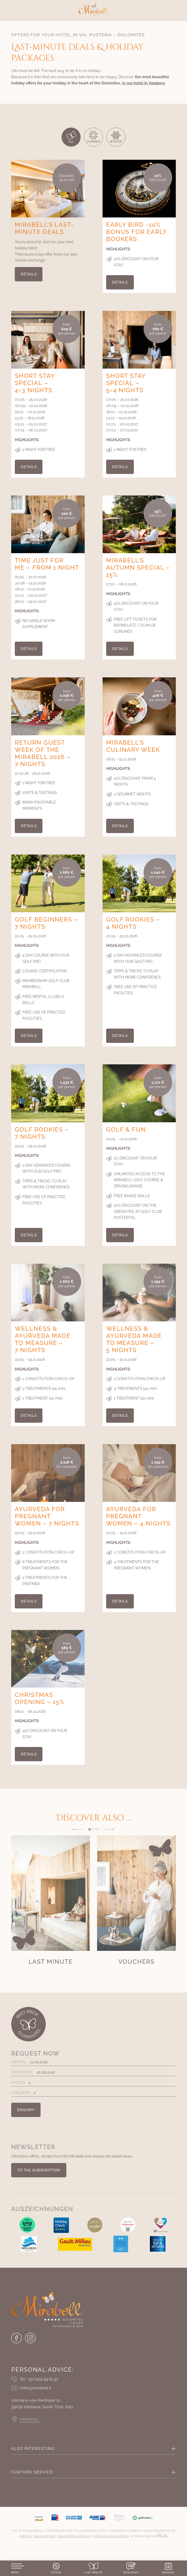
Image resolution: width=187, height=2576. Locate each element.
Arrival (93, 2062)
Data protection (44, 2536)
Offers (56, 2572)
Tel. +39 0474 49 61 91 (39, 2379)
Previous (77, 1829)
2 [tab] (93, 1829)
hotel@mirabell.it (35, 2387)
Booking (168, 2572)
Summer (93, 141)
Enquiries (131, 2572)
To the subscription (38, 2170)
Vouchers (136, 1961)
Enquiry (26, 2110)
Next (109, 1829)
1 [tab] (89, 1829)
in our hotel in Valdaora (143, 83)
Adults (93, 2082)
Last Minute (93, 2572)
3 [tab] (97, 1829)
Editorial (25, 2536)
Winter (116, 141)
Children (93, 2093)
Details (28, 274)
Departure (93, 2072)
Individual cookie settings (110, 2536)
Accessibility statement (73, 2536)
